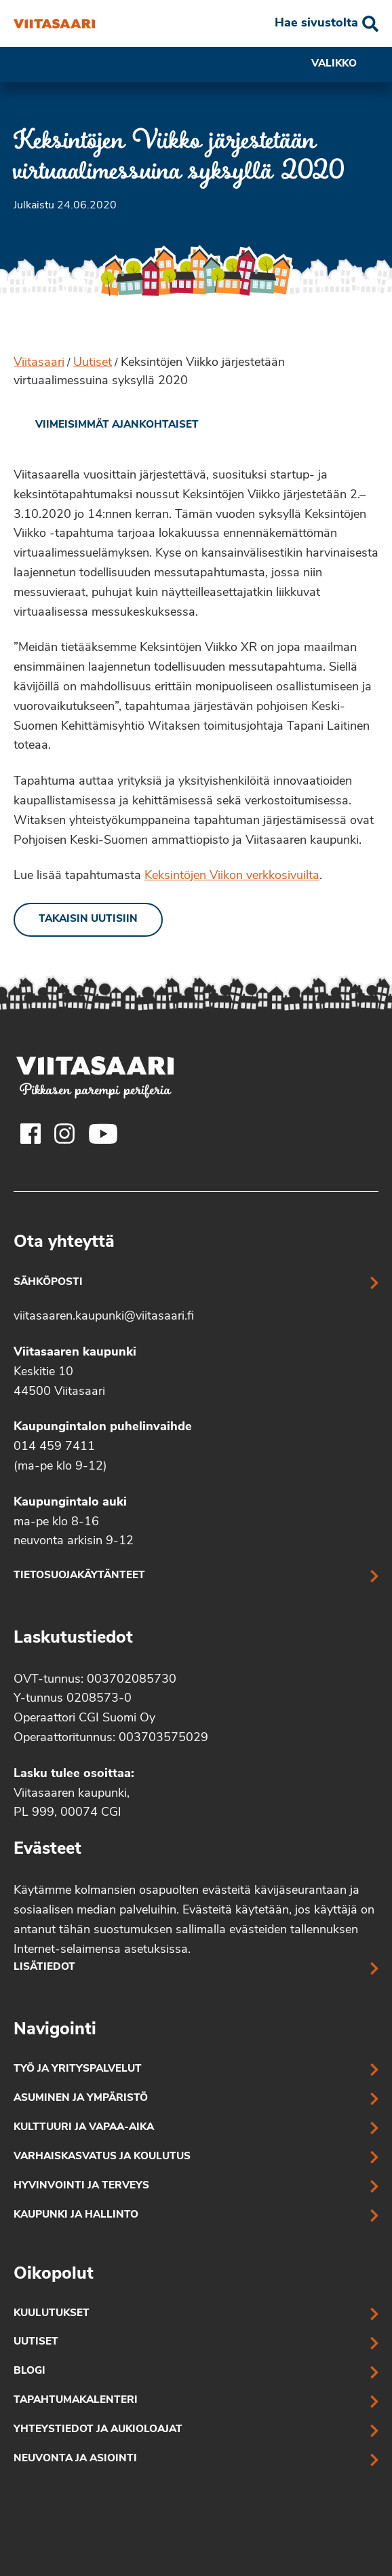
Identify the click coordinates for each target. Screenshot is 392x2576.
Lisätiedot (44, 1967)
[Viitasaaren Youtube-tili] (103, 1133)
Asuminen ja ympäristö (81, 2098)
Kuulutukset (52, 2314)
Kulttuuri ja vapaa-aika (84, 2128)
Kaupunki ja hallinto (76, 2215)
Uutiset (92, 362)
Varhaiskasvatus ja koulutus (102, 2157)
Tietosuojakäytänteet (79, 1576)
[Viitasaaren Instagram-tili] (64, 1133)
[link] (106, 425)
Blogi (29, 2371)
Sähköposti (48, 1282)
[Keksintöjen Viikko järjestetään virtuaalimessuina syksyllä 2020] (54, 24)
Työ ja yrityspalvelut (78, 2069)
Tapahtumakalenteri (76, 2400)
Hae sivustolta (316, 23)
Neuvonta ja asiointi (75, 2459)
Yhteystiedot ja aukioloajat (98, 2430)
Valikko (344, 64)
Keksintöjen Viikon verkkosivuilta (231, 876)
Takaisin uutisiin (88, 919)
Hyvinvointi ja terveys (81, 2186)
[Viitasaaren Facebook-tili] (30, 1133)
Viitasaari (39, 362)
